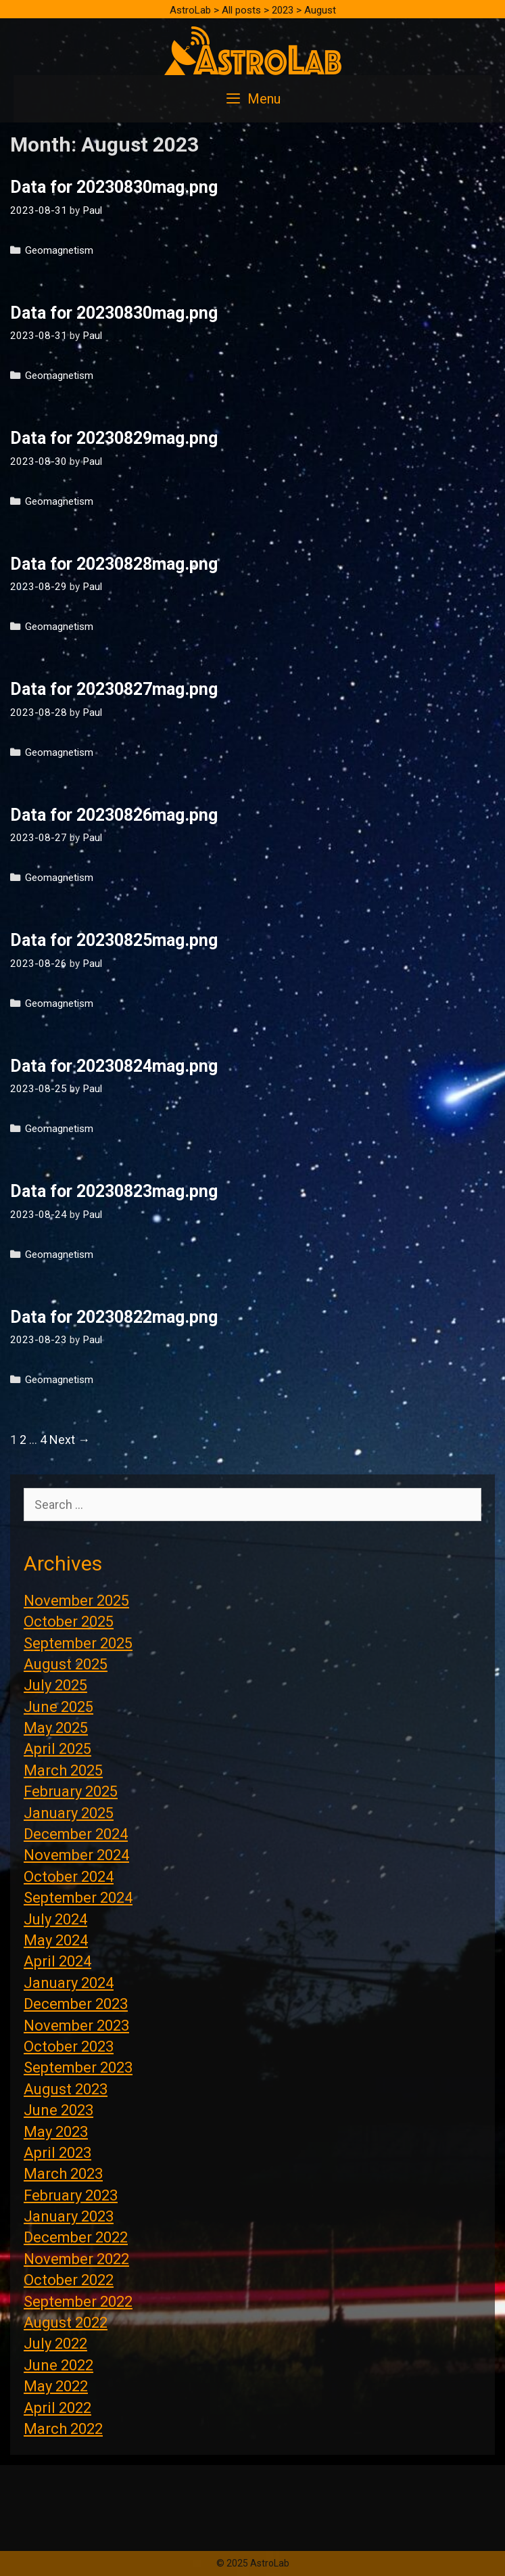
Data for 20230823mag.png (114, 1191)
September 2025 (78, 1643)
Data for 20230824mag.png (114, 1066)
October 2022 (69, 2280)
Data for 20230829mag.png (114, 438)
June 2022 (58, 2365)
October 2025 (69, 1621)
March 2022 (63, 2428)
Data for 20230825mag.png (114, 940)
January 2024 (69, 1982)
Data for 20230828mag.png (114, 564)
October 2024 (69, 1876)
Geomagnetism (59, 250)
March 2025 (63, 1770)
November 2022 (76, 2259)
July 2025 (55, 1685)
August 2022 (65, 2322)
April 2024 (57, 1961)
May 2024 (56, 1940)
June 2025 (58, 1706)
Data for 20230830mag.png (114, 187)
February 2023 (71, 2195)
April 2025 (57, 1748)
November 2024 (76, 1855)
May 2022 (56, 2386)
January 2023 (69, 2216)
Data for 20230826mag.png (114, 815)
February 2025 (71, 1791)
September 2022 (78, 2301)
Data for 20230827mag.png (114, 689)
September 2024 (78, 1897)
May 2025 (56, 1727)
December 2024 (76, 1834)
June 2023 (58, 2110)
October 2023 (69, 2046)
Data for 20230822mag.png (114, 1317)
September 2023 (78, 2067)
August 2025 (65, 1664)
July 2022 (55, 2343)
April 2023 (57, 2152)
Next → (69, 1439)
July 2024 (55, 1919)
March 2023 (63, 2173)
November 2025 (76, 1600)
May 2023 (56, 2131)
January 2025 (69, 1813)
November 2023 (76, 2025)
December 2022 (76, 2237)
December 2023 (76, 2003)
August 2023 (65, 2089)
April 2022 (57, 2407)
